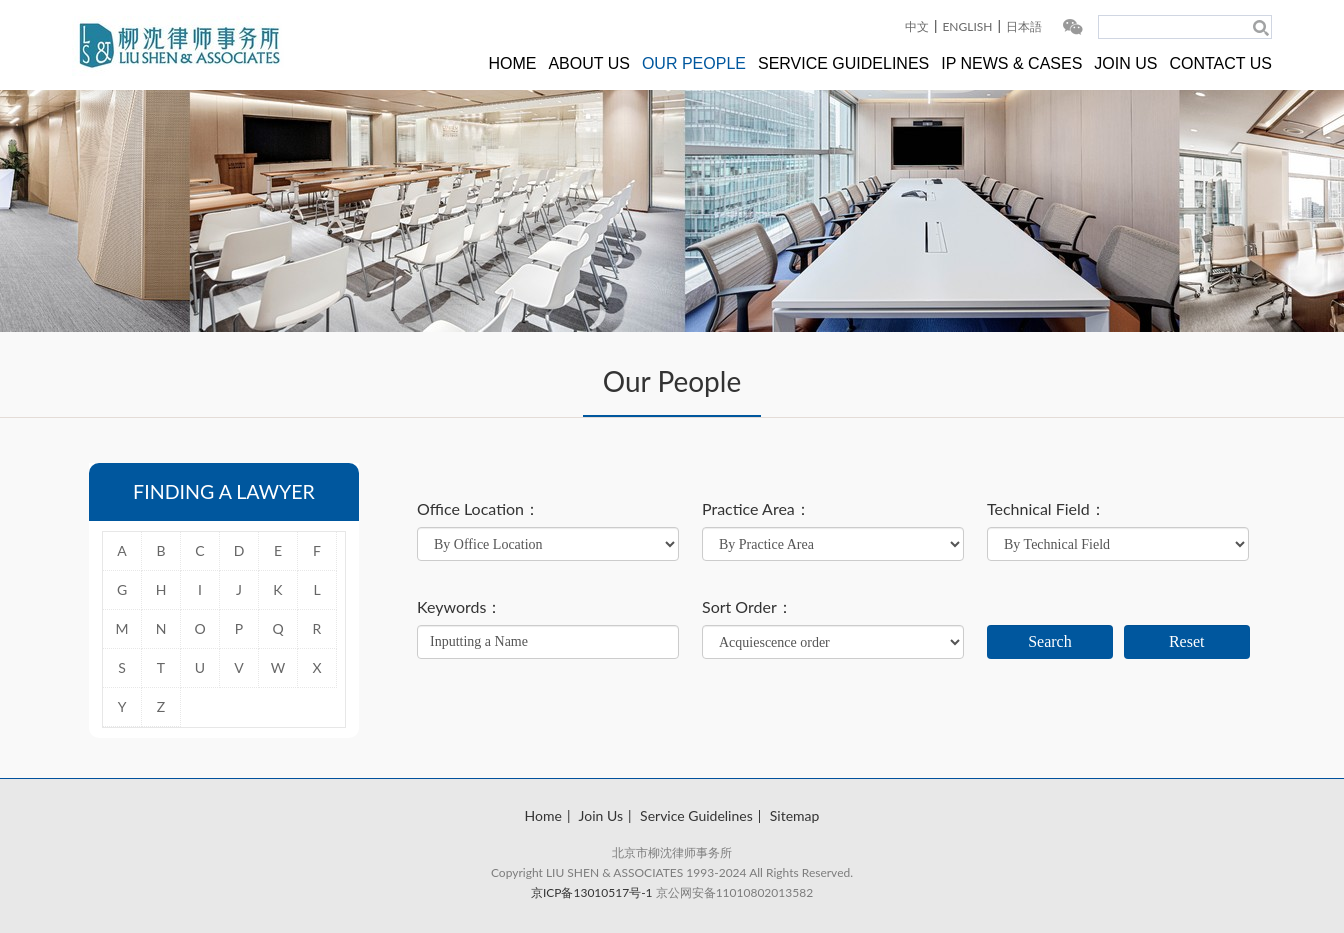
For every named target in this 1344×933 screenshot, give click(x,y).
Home (543, 815)
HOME (512, 63)
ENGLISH (967, 26)
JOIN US (1125, 63)
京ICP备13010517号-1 (592, 892)
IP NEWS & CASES (1011, 63)
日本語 (1024, 26)
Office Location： (478, 509)
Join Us (601, 815)
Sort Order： (747, 607)
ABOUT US (589, 63)
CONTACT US (1220, 63)
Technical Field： (1046, 509)
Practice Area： (756, 509)
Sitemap (795, 815)
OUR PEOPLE (694, 63)
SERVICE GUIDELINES (843, 63)
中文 (917, 26)
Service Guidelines (696, 815)
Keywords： (459, 607)
